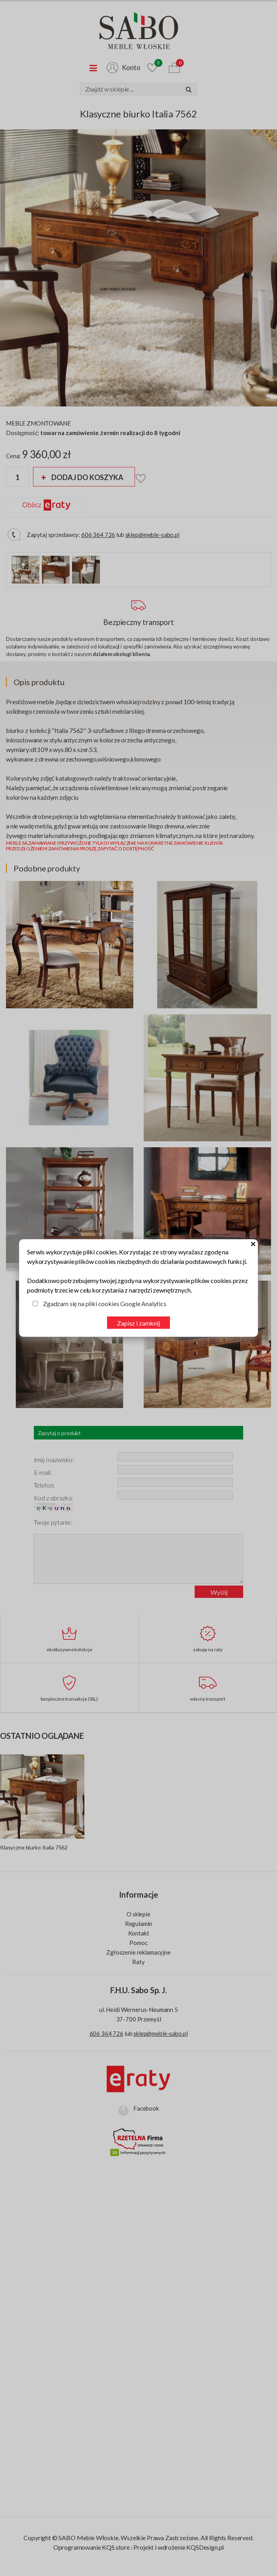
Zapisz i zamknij (138, 1323)
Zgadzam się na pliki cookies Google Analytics (104, 1303)
